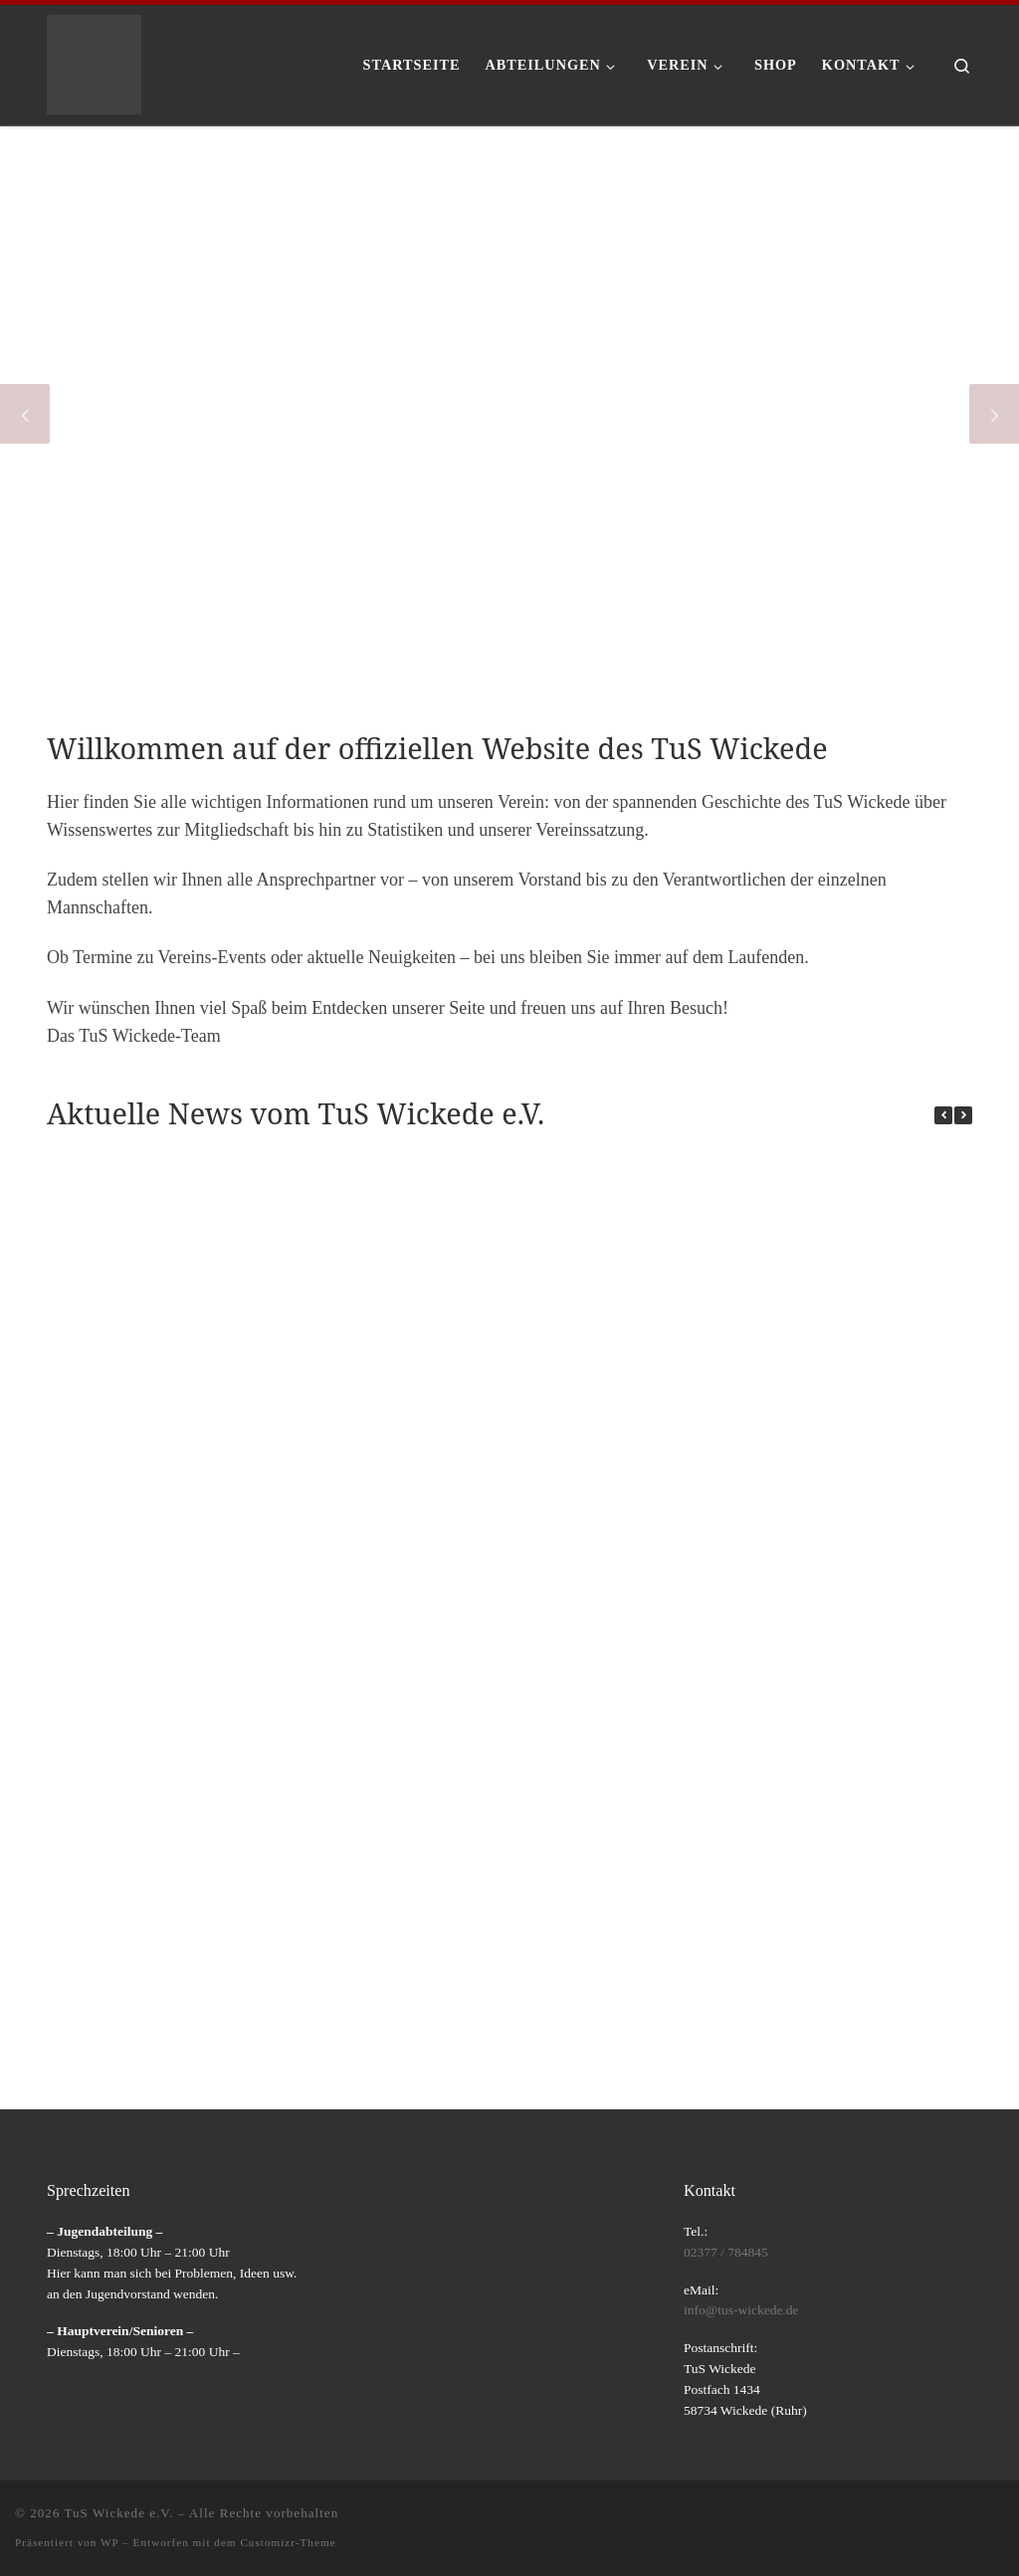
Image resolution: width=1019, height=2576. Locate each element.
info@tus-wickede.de (741, 2309)
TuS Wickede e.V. (119, 2512)
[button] (963, 1115)
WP (109, 2542)
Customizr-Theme (287, 2542)
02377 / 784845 (726, 2252)
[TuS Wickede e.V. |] (94, 61)
